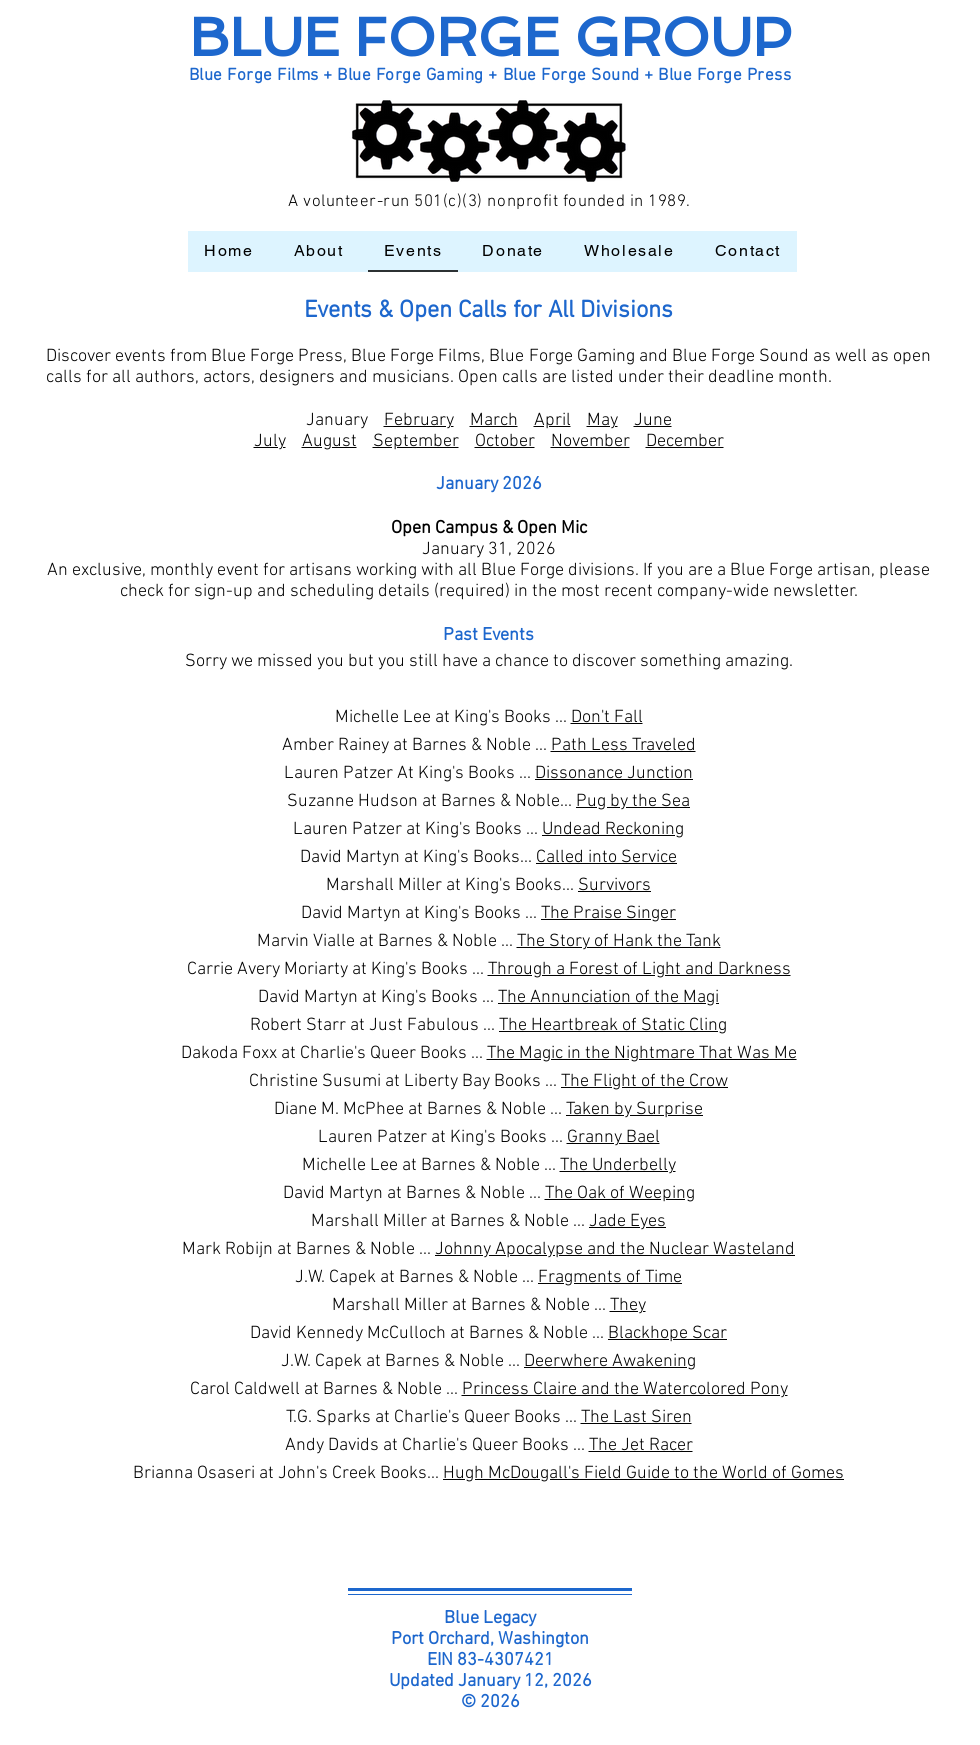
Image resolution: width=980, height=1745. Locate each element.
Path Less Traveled (623, 745)
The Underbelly (618, 1165)
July (270, 441)
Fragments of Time (610, 1277)
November (590, 441)
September (416, 441)
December (685, 441)
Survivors (614, 885)
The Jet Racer (641, 1445)
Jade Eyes (627, 1221)
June (653, 420)
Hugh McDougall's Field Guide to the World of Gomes (643, 1473)
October (505, 441)
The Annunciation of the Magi (608, 997)
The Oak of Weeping (620, 1193)
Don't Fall (607, 717)
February (419, 420)
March (494, 420)
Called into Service (606, 857)
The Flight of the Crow (644, 1081)
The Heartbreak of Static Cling (613, 1025)
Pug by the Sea (633, 801)
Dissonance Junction (614, 773)
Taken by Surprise (634, 1109)
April (552, 420)
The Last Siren (636, 1417)
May (602, 420)
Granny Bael (613, 1137)
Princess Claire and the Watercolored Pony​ (625, 1389)
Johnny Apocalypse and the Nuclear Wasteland (615, 1249)
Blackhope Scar (667, 1333)
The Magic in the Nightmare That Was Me (642, 1053)
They (628, 1305)
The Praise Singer (608, 913)
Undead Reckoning (613, 829)
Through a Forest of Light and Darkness (639, 969)
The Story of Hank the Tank (619, 941)
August (329, 441)
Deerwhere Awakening (610, 1361)
